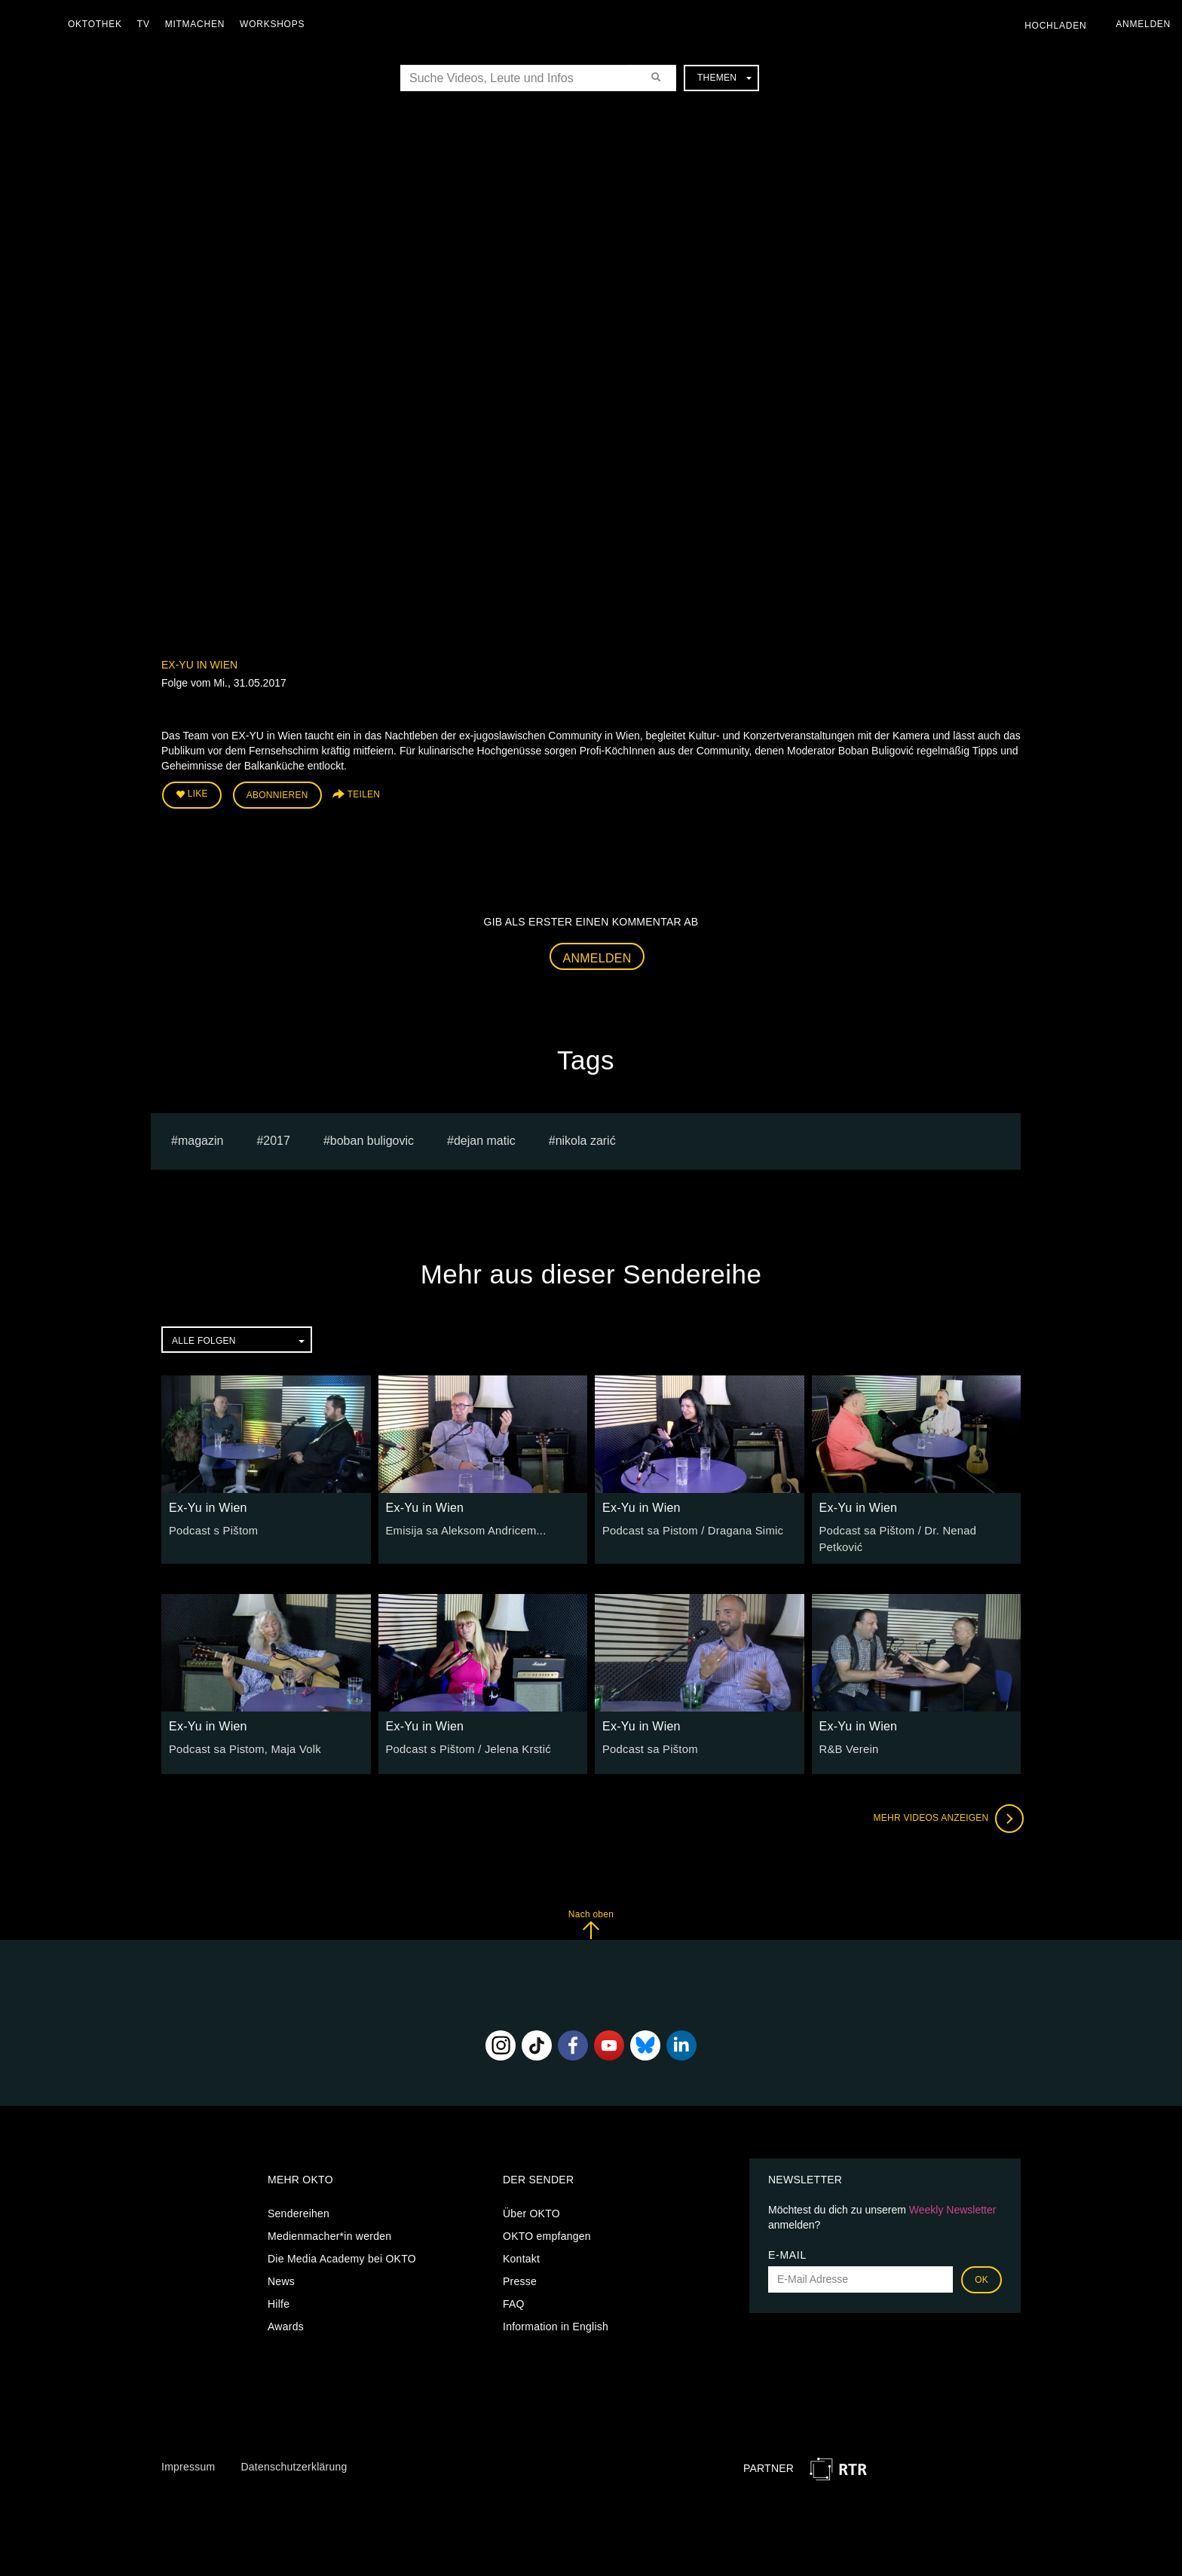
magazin (200, 1137)
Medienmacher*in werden (329, 2226)
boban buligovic (372, 1137)
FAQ (514, 2293)
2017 (276, 1137)
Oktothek (99, 24)
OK (981, 2269)
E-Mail (787, 2244)
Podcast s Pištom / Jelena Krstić (464, 1739)
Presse (520, 2271)
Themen (724, 77)
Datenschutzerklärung (293, 2456)
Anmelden (597, 956)
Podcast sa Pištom (647, 1739)
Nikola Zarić (586, 1137)
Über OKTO (531, 2203)
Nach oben (591, 1913)
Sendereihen (298, 2203)
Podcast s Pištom (211, 1528)
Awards (286, 2316)
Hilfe (278, 2293)
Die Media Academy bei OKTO (342, 2248)
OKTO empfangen (547, 2226)
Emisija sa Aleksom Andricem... (462, 1528)
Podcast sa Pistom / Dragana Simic (688, 1528)
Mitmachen (198, 24)
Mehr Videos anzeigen (945, 1808)
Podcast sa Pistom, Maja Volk (241, 1739)
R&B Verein (847, 1739)
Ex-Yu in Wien (199, 665)
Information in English (555, 2316)
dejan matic (485, 1137)
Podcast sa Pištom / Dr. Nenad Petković (916, 1528)
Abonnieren (277, 794)
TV (147, 24)
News (281, 2271)
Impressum (188, 2456)
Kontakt (521, 2248)
